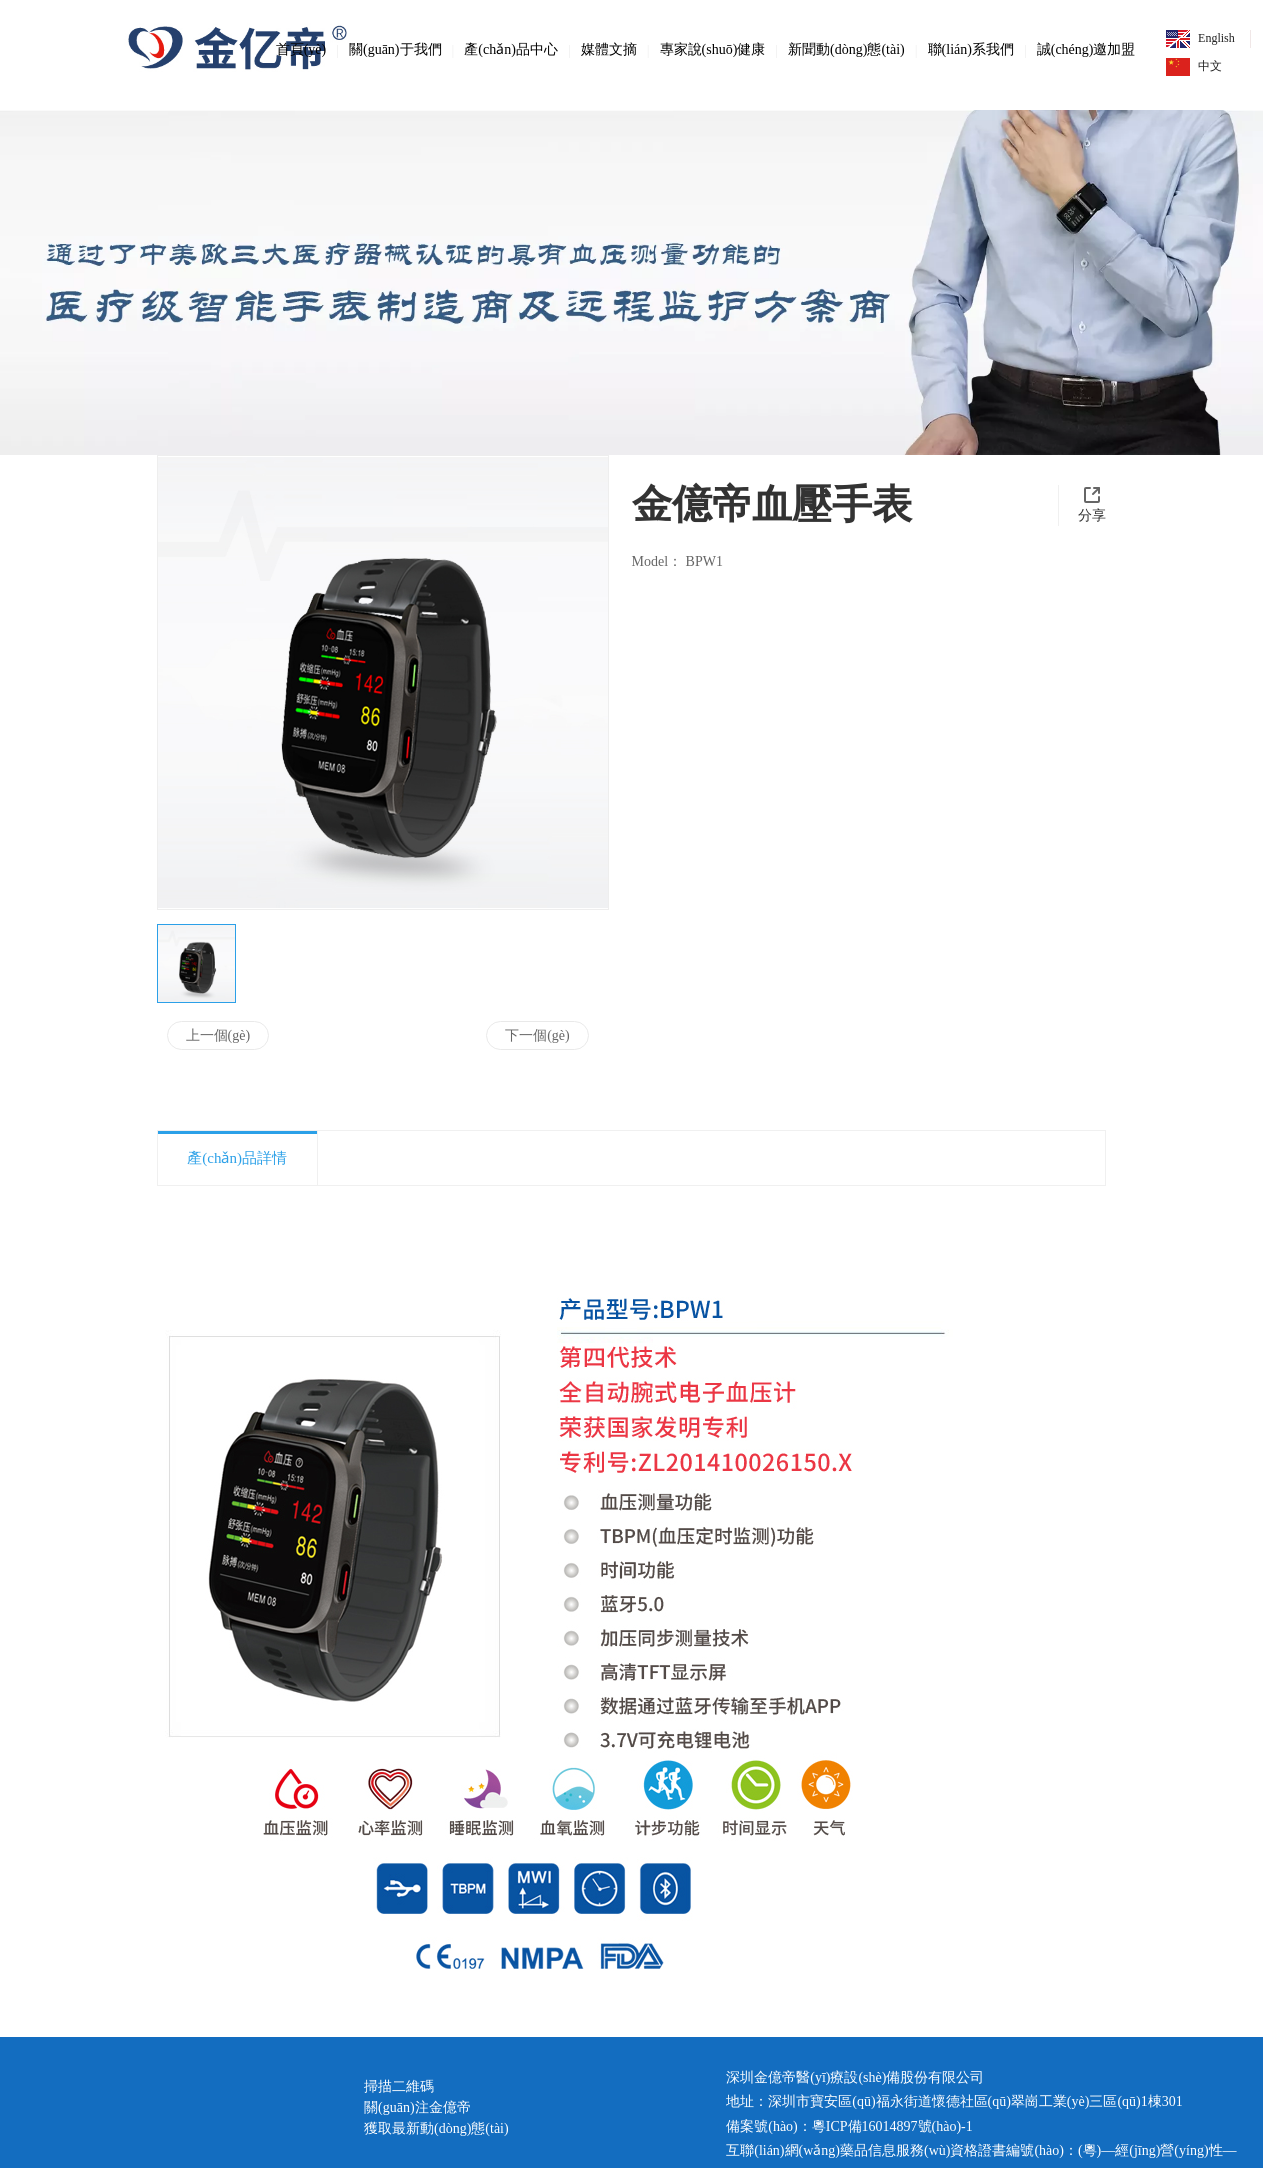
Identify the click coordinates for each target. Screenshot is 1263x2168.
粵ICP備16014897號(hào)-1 (892, 2126)
